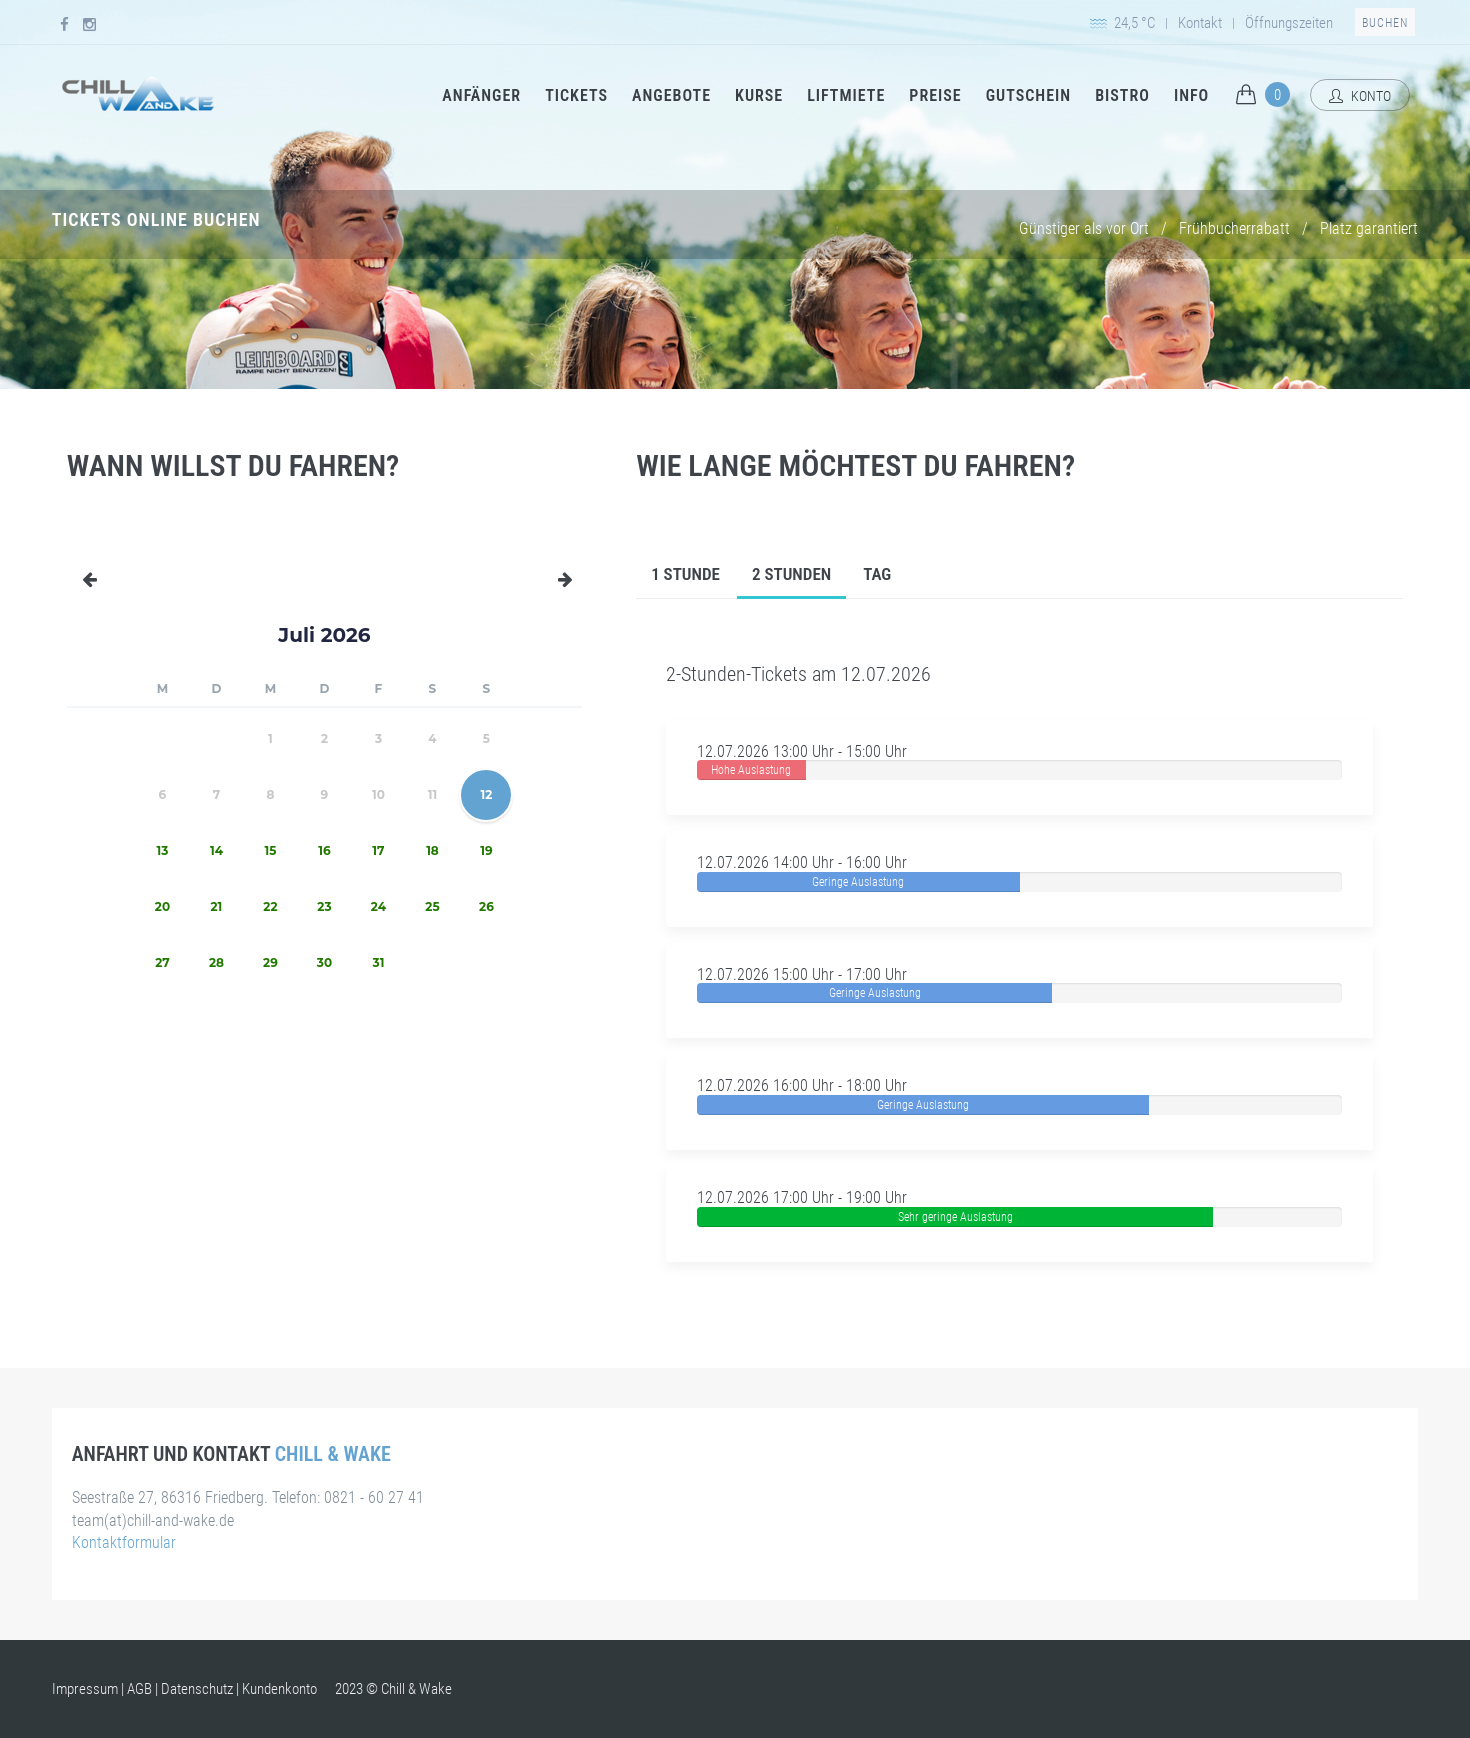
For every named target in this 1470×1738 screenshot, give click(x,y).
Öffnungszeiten (1289, 23)
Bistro (1122, 95)
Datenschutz (197, 1689)
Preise (935, 95)
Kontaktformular (124, 1542)
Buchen (1385, 23)
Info (1191, 95)
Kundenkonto (279, 1689)
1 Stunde (685, 574)
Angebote (671, 95)
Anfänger (481, 95)
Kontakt (1200, 23)
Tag (877, 574)
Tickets (576, 95)
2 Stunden (791, 574)
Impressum (85, 1689)
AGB (139, 1689)
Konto (1360, 96)
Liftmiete (846, 95)
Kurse (759, 95)
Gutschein (1028, 95)
